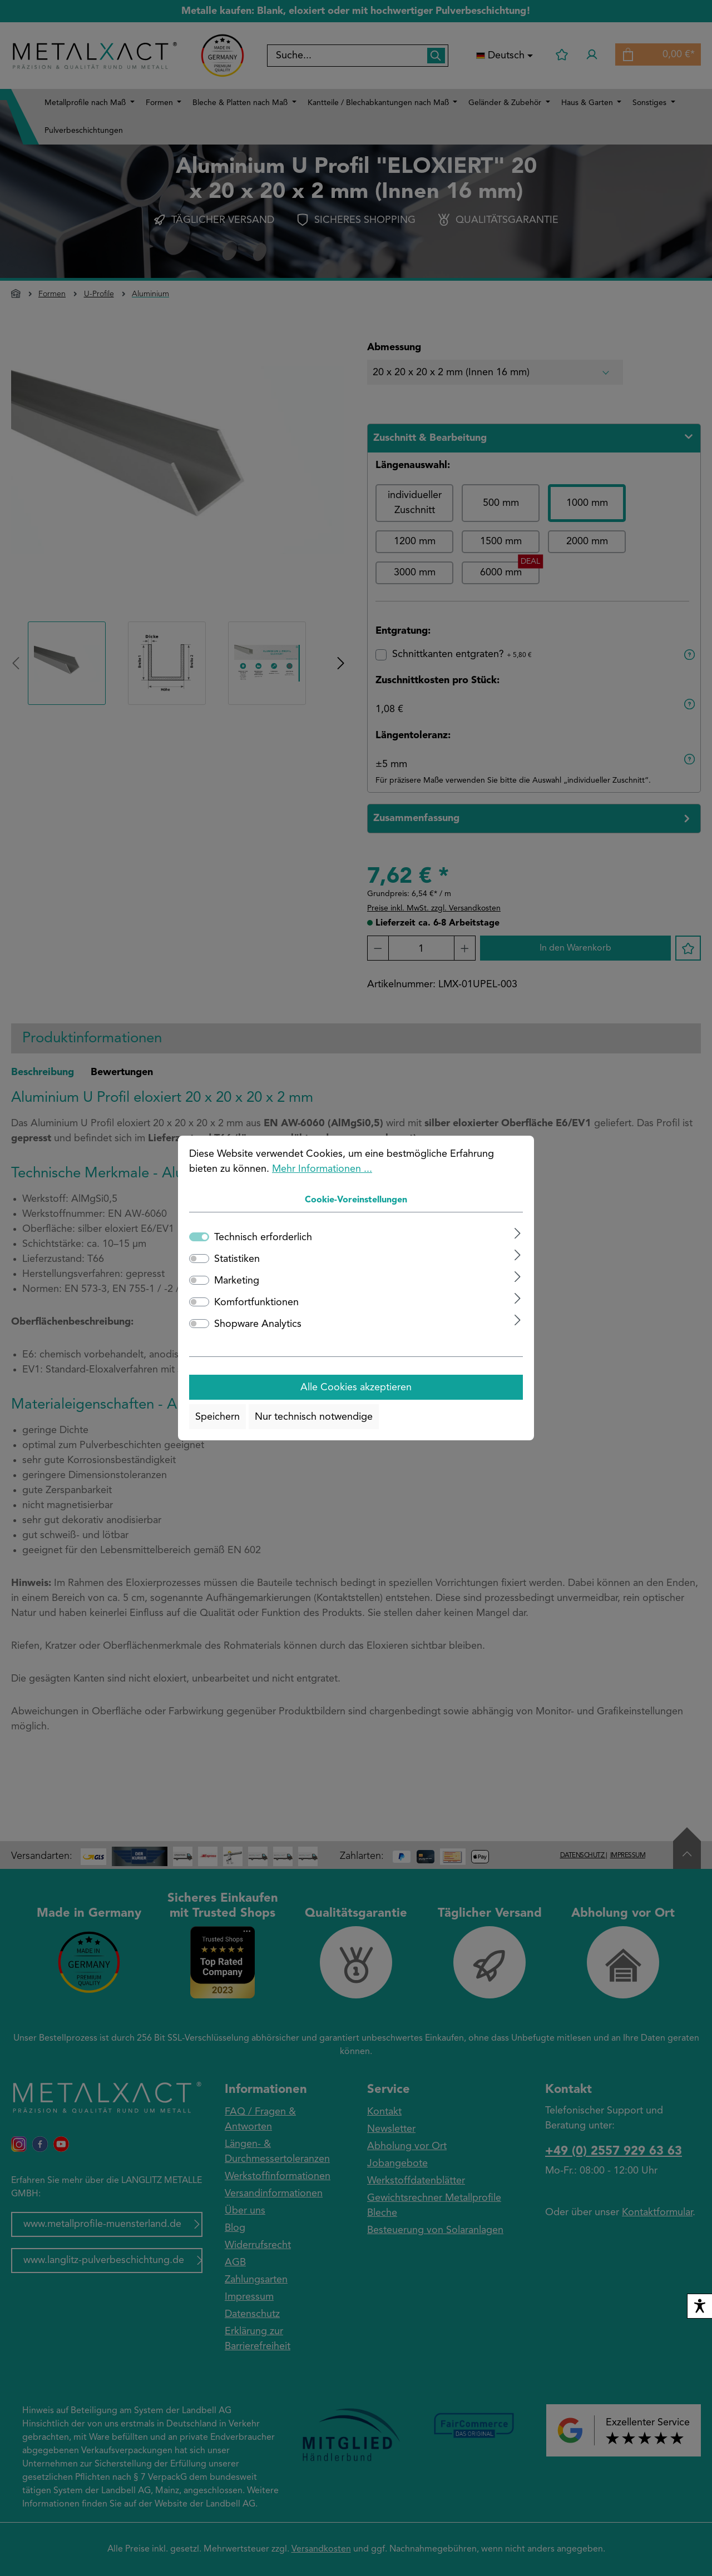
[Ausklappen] (517, 1233)
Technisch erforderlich (263, 1237)
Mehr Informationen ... (322, 1169)
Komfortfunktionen (256, 1302)
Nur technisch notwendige (314, 1417)
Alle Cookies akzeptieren (356, 1388)
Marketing (236, 1281)
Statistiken (237, 1259)
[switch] (199, 1258)
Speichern (217, 1417)
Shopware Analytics (257, 1324)
